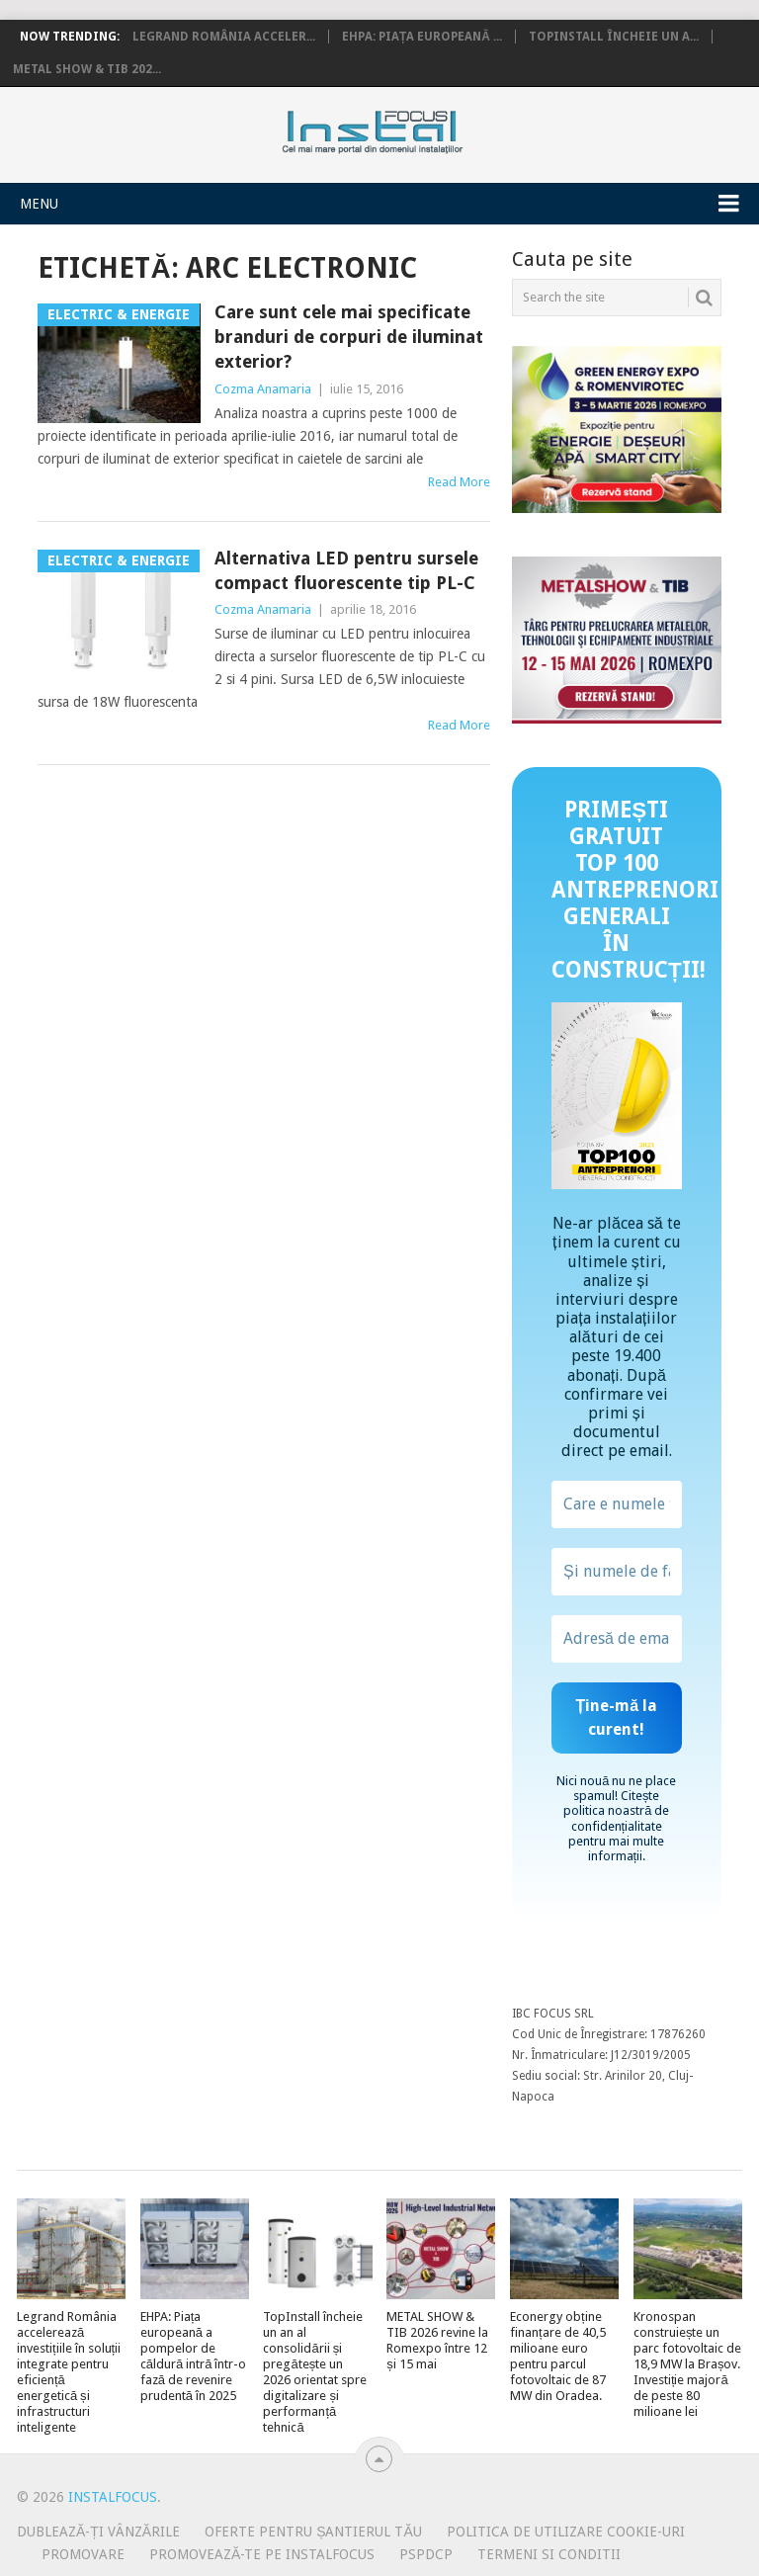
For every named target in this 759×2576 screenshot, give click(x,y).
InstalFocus (416, 127)
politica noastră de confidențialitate (616, 1818)
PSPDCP (426, 2554)
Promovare (83, 2554)
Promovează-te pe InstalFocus (262, 2554)
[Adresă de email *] (616, 1639)
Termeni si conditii (549, 2554)
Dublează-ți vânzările (98, 2531)
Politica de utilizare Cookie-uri (566, 2531)
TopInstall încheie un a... (614, 36)
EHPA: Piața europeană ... (422, 36)
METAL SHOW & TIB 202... (87, 69)
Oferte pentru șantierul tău (313, 2531)
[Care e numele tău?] (616, 1504)
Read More (459, 481)
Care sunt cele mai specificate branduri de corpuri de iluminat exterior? (348, 336)
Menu (39, 204)
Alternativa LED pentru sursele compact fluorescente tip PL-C (346, 570)
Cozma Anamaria (262, 389)
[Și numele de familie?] (616, 1571)
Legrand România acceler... (223, 36)
